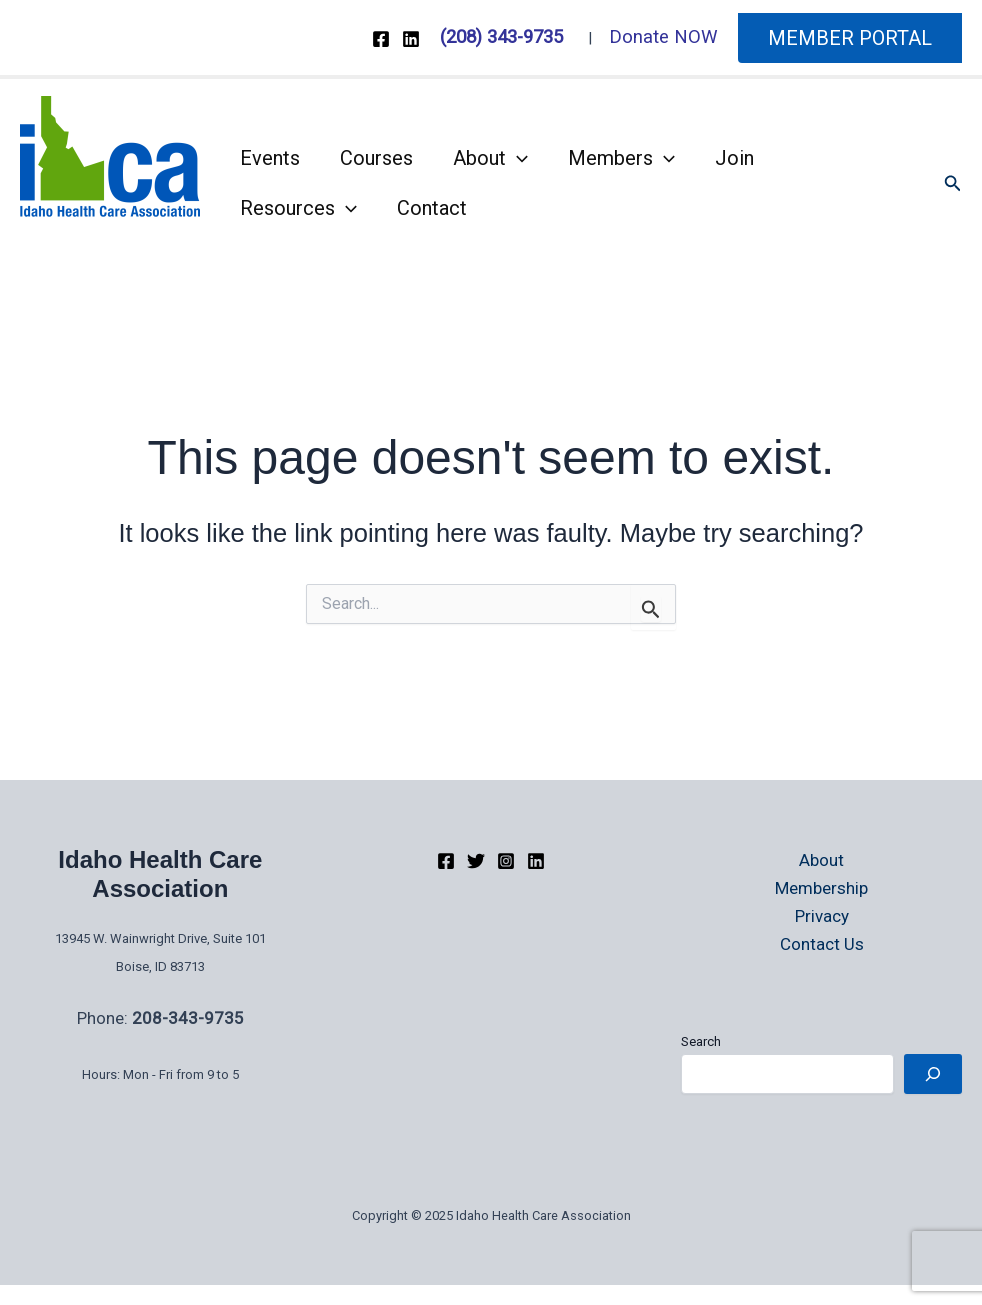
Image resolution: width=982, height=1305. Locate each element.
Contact (432, 208)
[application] (517, 158)
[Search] (933, 1074)
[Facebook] (381, 39)
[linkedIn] (536, 861)
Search (701, 1041)
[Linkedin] (411, 39)
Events (270, 158)
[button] (850, 38)
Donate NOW (663, 37)
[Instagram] (506, 861)
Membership (821, 888)
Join (734, 158)
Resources (298, 208)
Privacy (822, 916)
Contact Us (822, 944)
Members (621, 158)
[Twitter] (476, 861)
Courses (376, 158)
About (490, 158)
